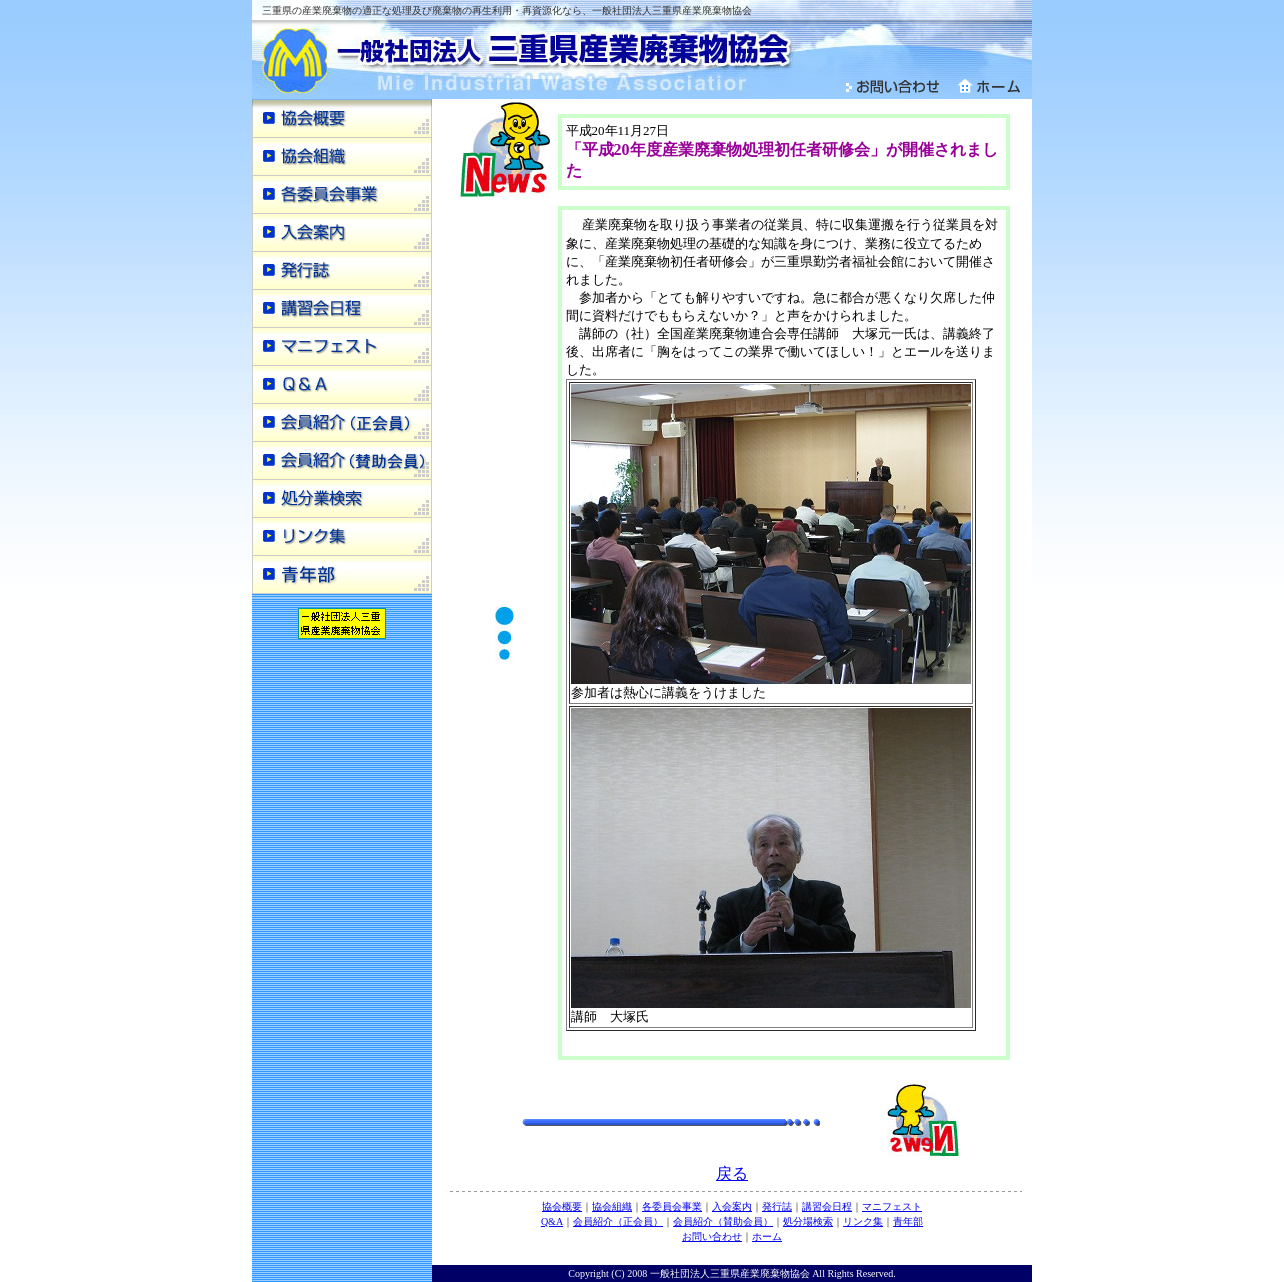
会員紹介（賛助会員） (723, 1221)
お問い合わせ (712, 1236)
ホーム (767, 1236)
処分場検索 (808, 1221)
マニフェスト (892, 1206)
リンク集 (863, 1221)
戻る (732, 1173)
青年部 (908, 1221)
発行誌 (777, 1206)
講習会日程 (827, 1206)
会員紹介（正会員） (618, 1221)
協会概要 (562, 1206)
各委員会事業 (672, 1206)
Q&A (552, 1221)
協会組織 (612, 1206)
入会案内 (732, 1206)
